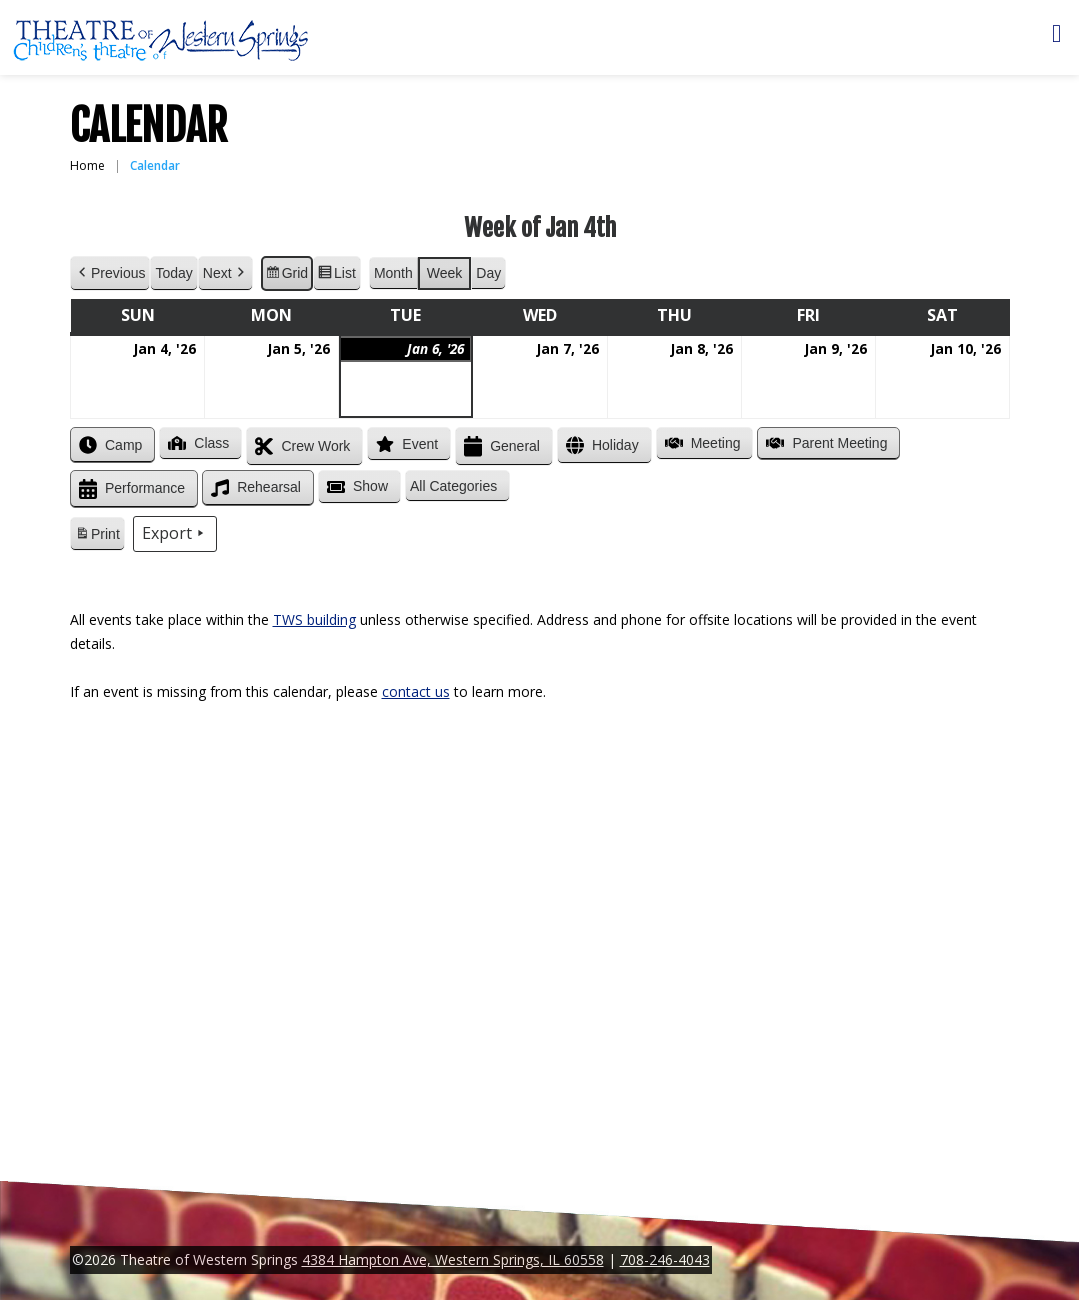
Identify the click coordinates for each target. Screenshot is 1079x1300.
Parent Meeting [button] (824, 443)
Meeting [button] (700, 443)
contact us (416, 691)
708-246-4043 (665, 1259)
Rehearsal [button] (254, 488)
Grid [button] (285, 276)
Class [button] (196, 443)
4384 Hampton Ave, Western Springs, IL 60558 (453, 1259)
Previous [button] (110, 273)
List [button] (336, 276)
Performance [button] (130, 489)
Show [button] (354, 487)
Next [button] (224, 273)
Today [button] (173, 273)
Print (97, 537)
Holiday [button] (599, 445)
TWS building (314, 619)
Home (87, 165)
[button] (457, 486)
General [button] (500, 446)
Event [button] (405, 444)
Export (174, 534)
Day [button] (488, 273)
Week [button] (444, 273)
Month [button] (392, 273)
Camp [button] (108, 445)
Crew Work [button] (300, 446)
